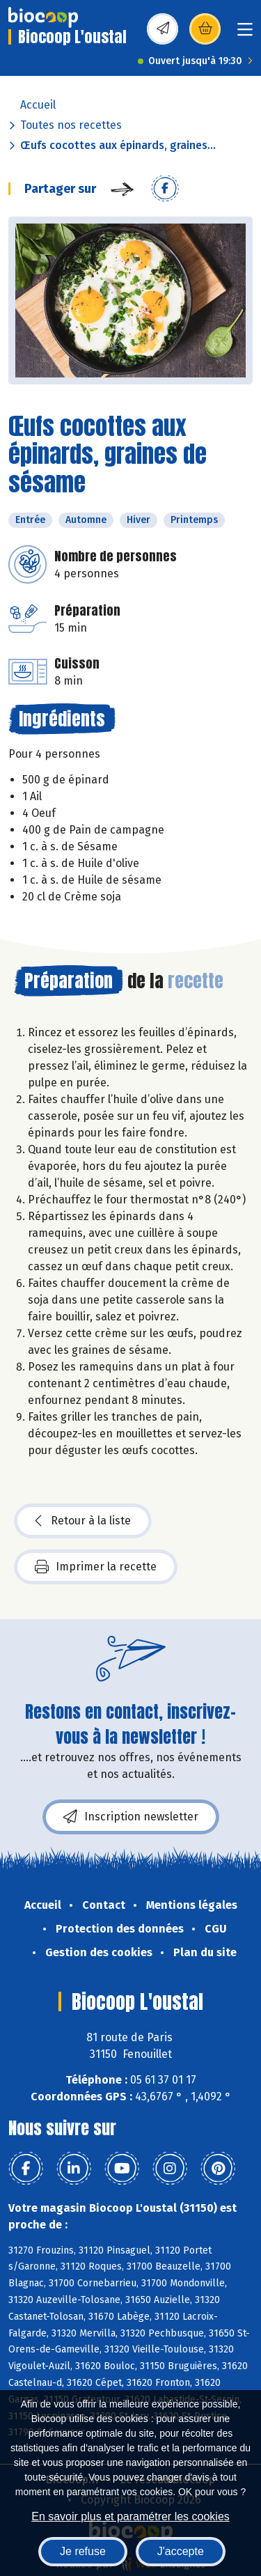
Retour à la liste (83, 1521)
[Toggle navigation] (245, 33)
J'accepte (180, 2551)
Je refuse (83, 2551)
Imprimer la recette (96, 1567)
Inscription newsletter (130, 1817)
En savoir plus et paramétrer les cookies (130, 2516)
